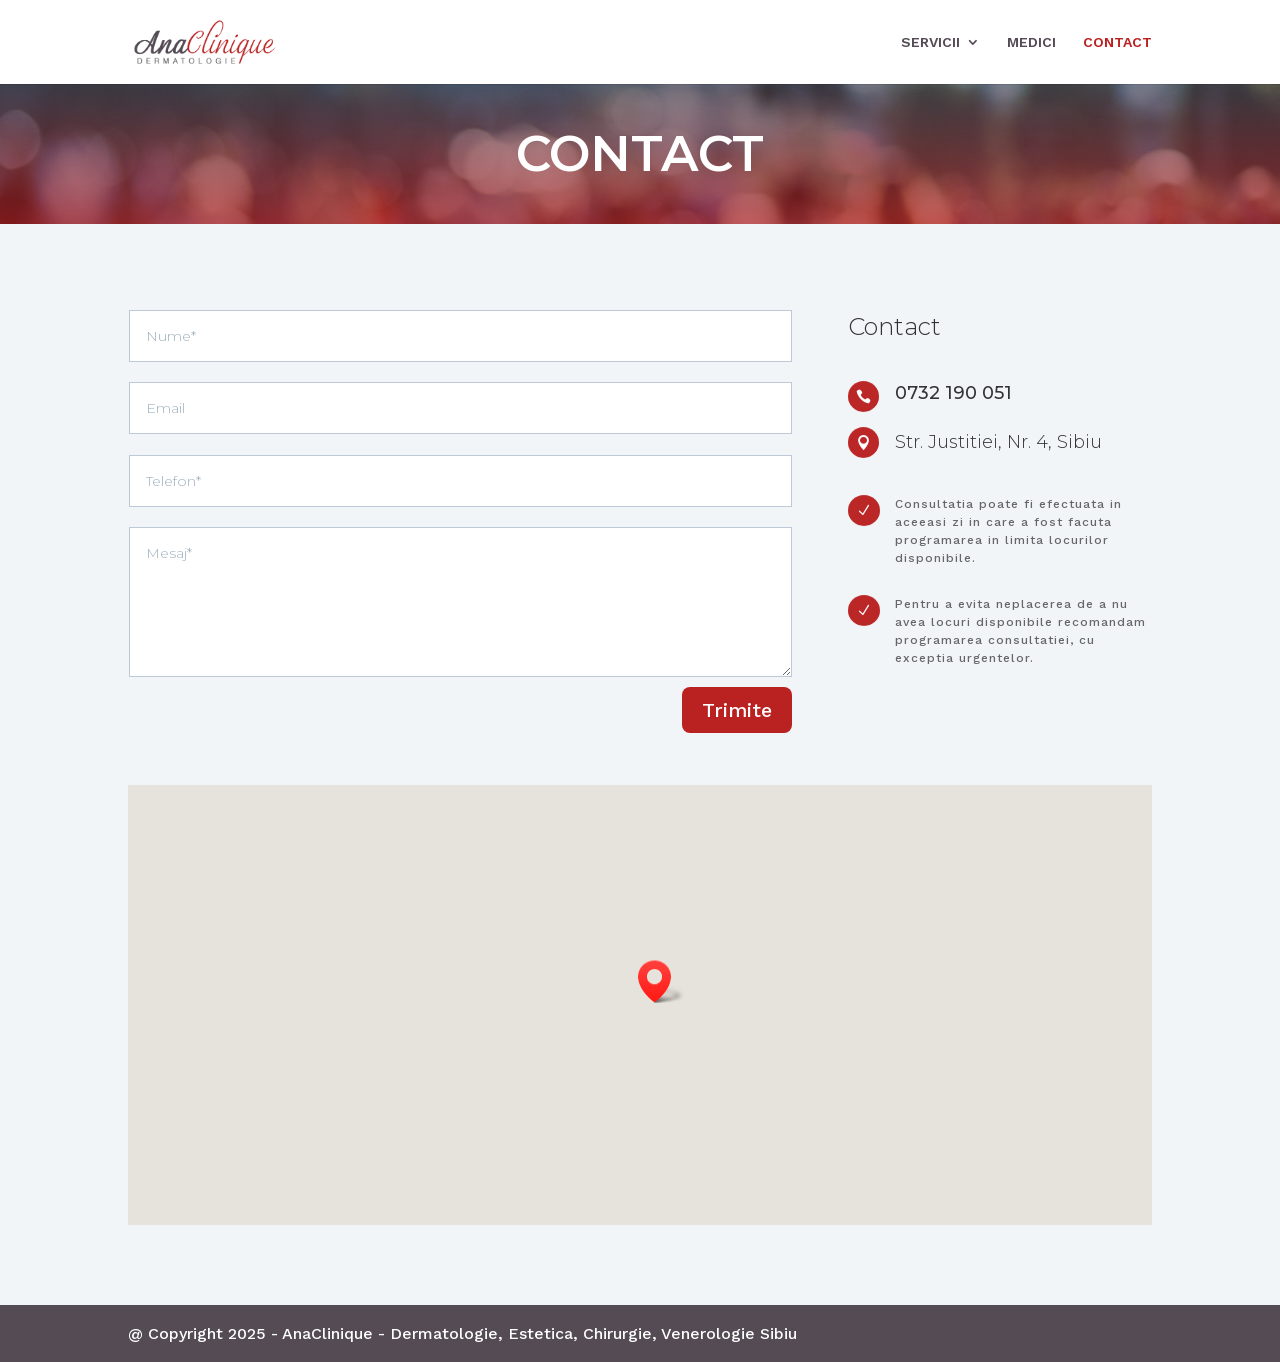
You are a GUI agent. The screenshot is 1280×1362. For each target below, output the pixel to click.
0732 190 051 (953, 393)
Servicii (930, 42)
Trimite (737, 710)
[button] (661, 981)
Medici (1031, 42)
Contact (1117, 42)
